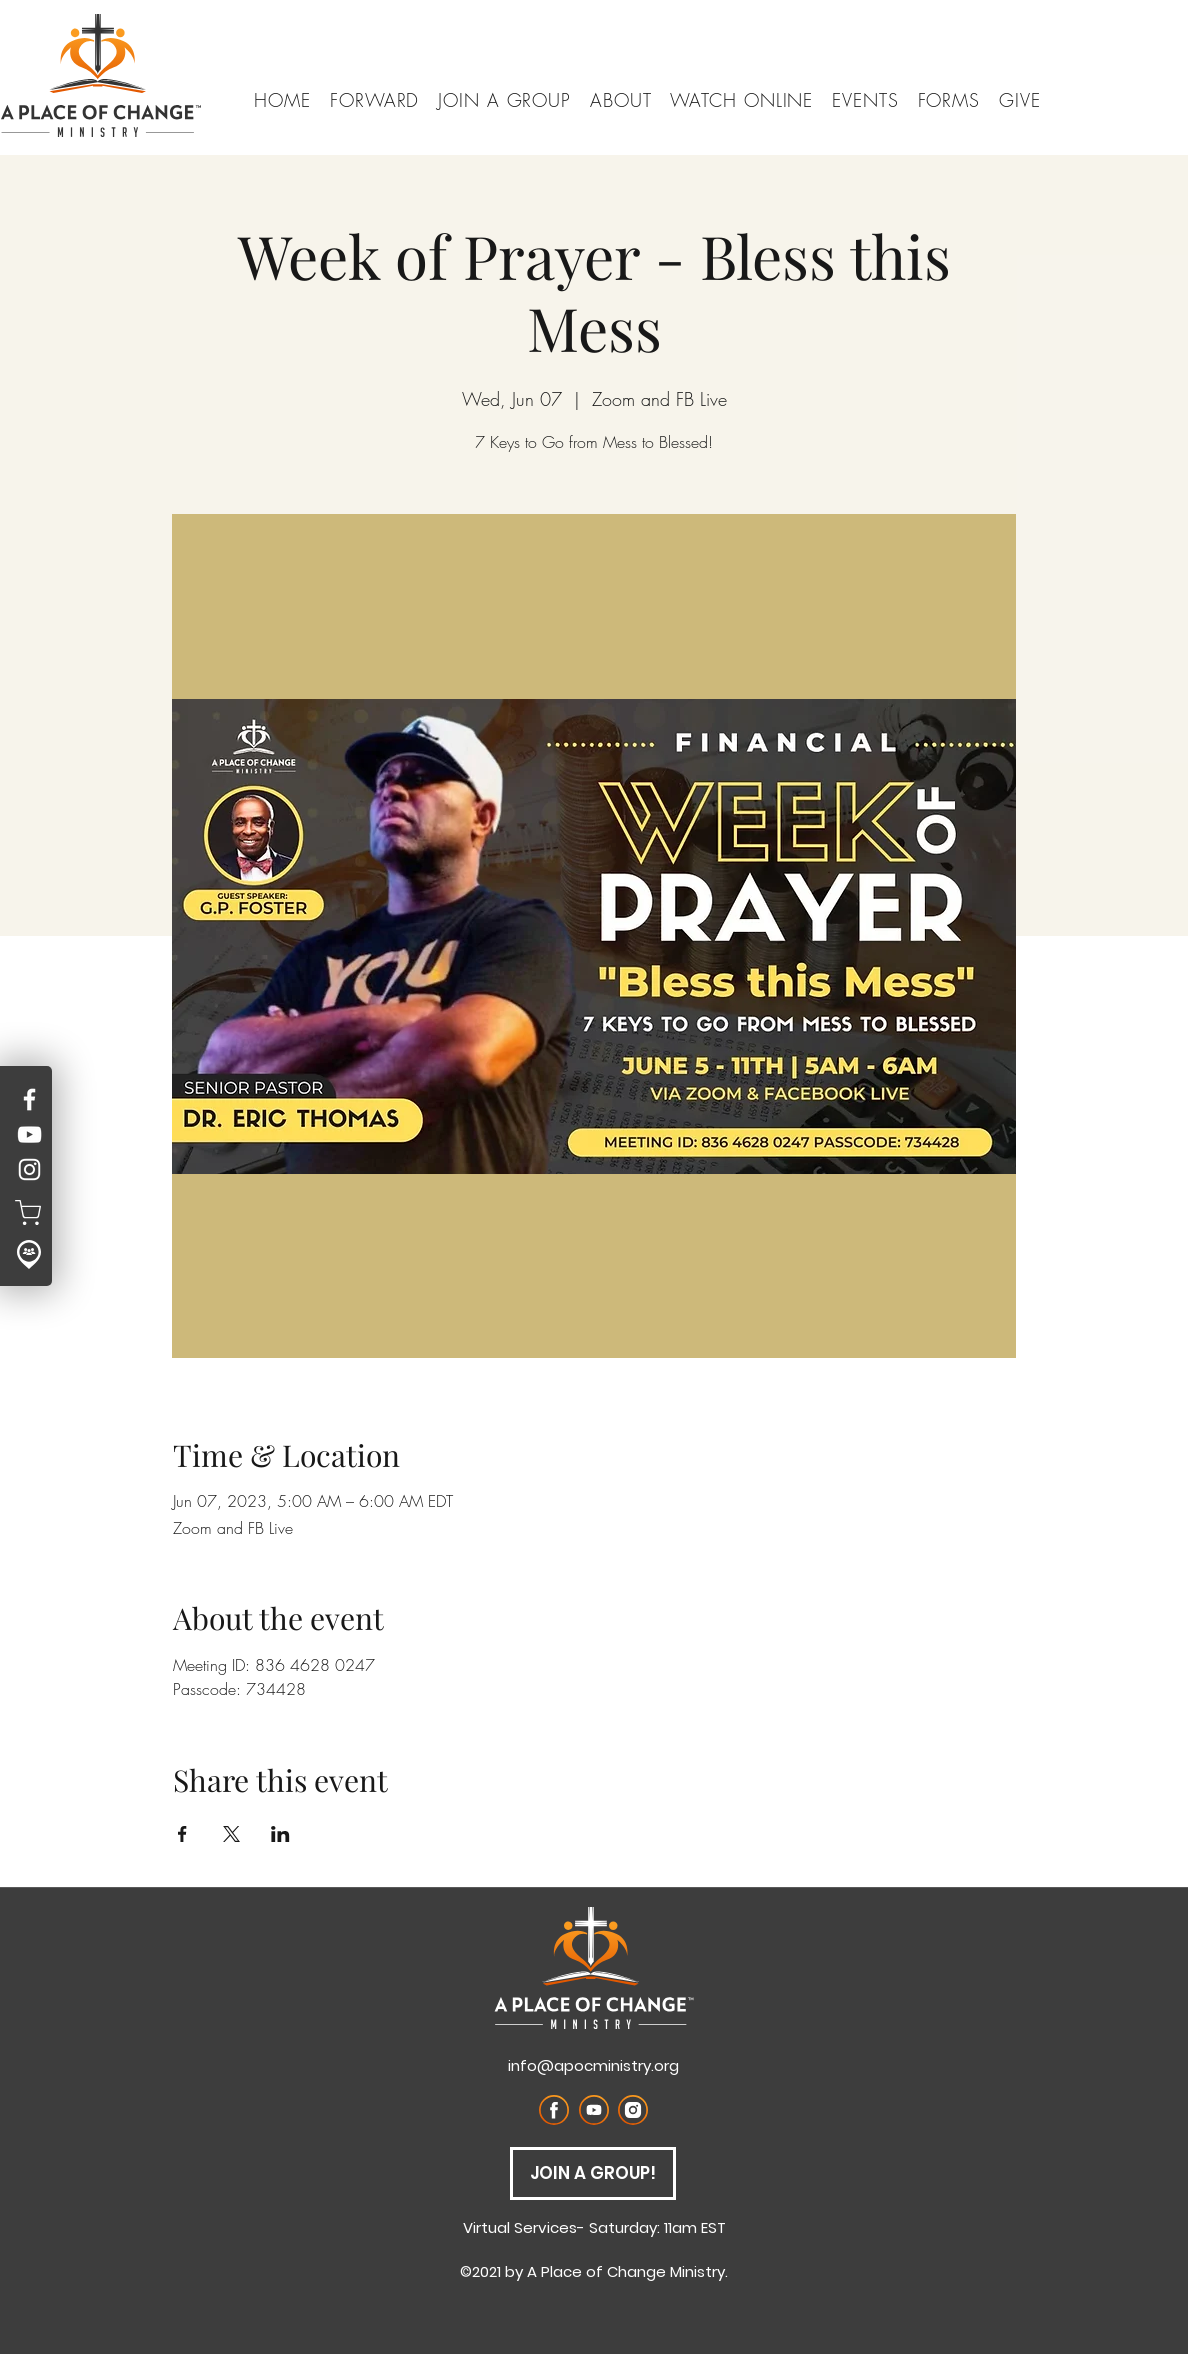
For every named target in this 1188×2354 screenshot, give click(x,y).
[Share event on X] (231, 1834)
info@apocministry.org (593, 2065)
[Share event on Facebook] (182, 1834)
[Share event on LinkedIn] (280, 1834)
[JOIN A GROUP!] (593, 2173)
